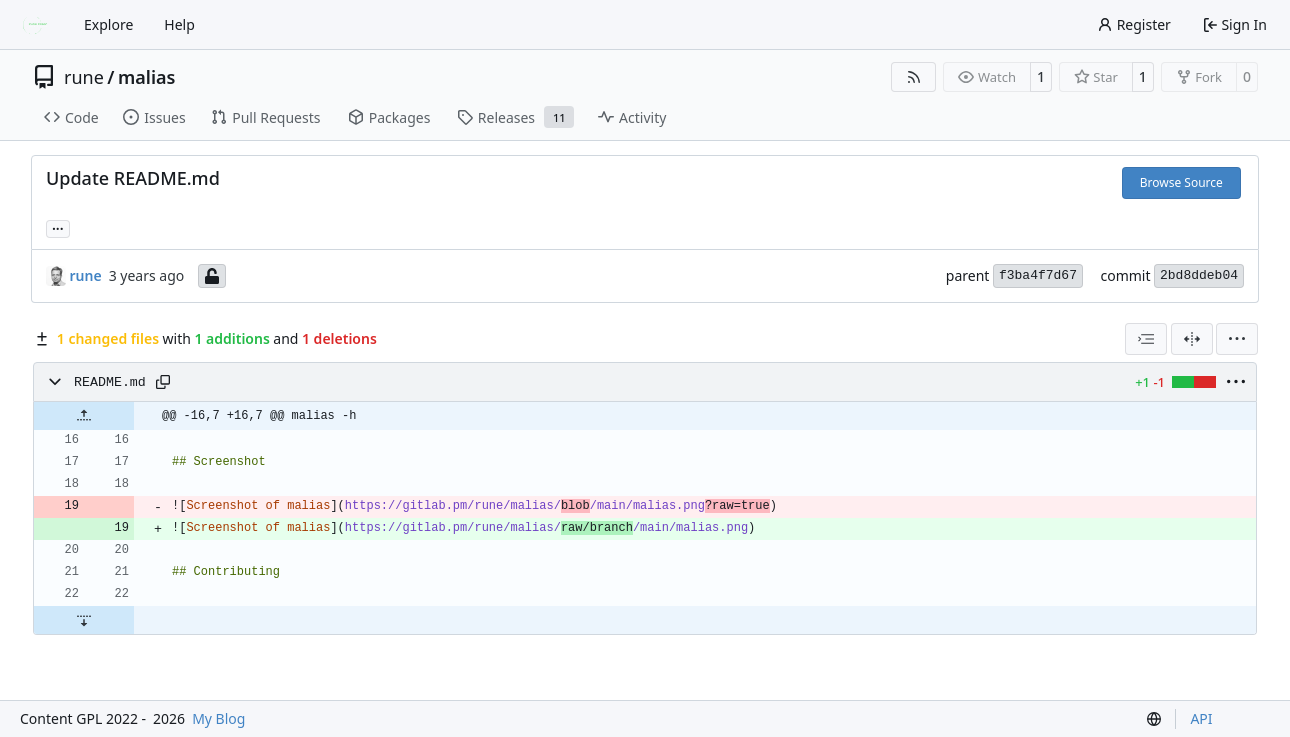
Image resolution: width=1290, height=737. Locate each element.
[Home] (38, 25)
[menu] (1237, 339)
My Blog (218, 718)
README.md (110, 382)
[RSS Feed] (914, 77)
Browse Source (1181, 182)
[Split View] (1192, 339)
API (1201, 718)
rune (84, 77)
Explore (108, 24)
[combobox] (1146, 339)
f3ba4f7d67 (1038, 275)
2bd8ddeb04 (1199, 275)
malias (146, 77)
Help (179, 24)
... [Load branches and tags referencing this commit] (58, 227)
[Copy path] (163, 382)
